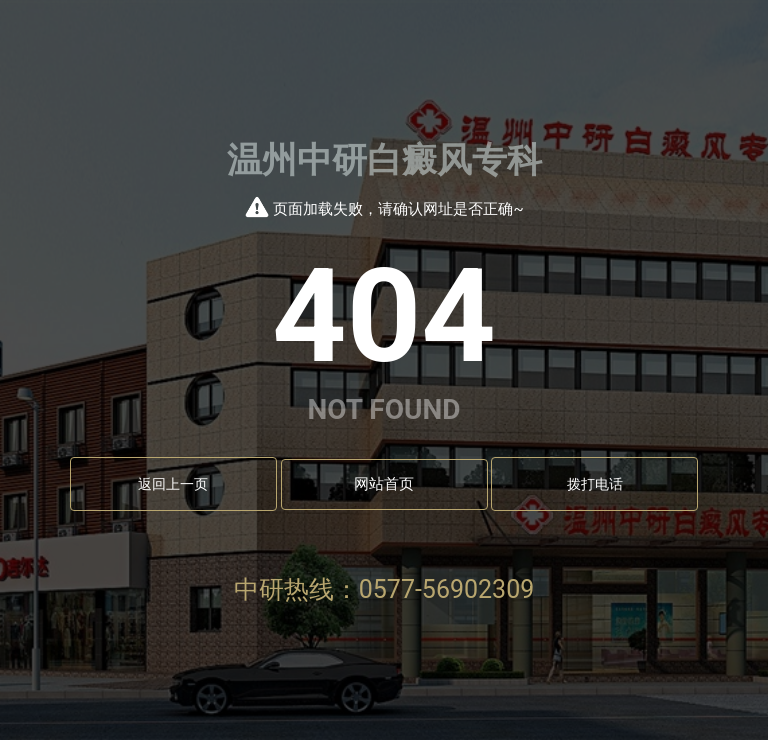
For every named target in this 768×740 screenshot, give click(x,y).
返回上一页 (173, 484)
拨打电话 (595, 484)
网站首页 (384, 484)
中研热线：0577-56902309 (384, 589)
